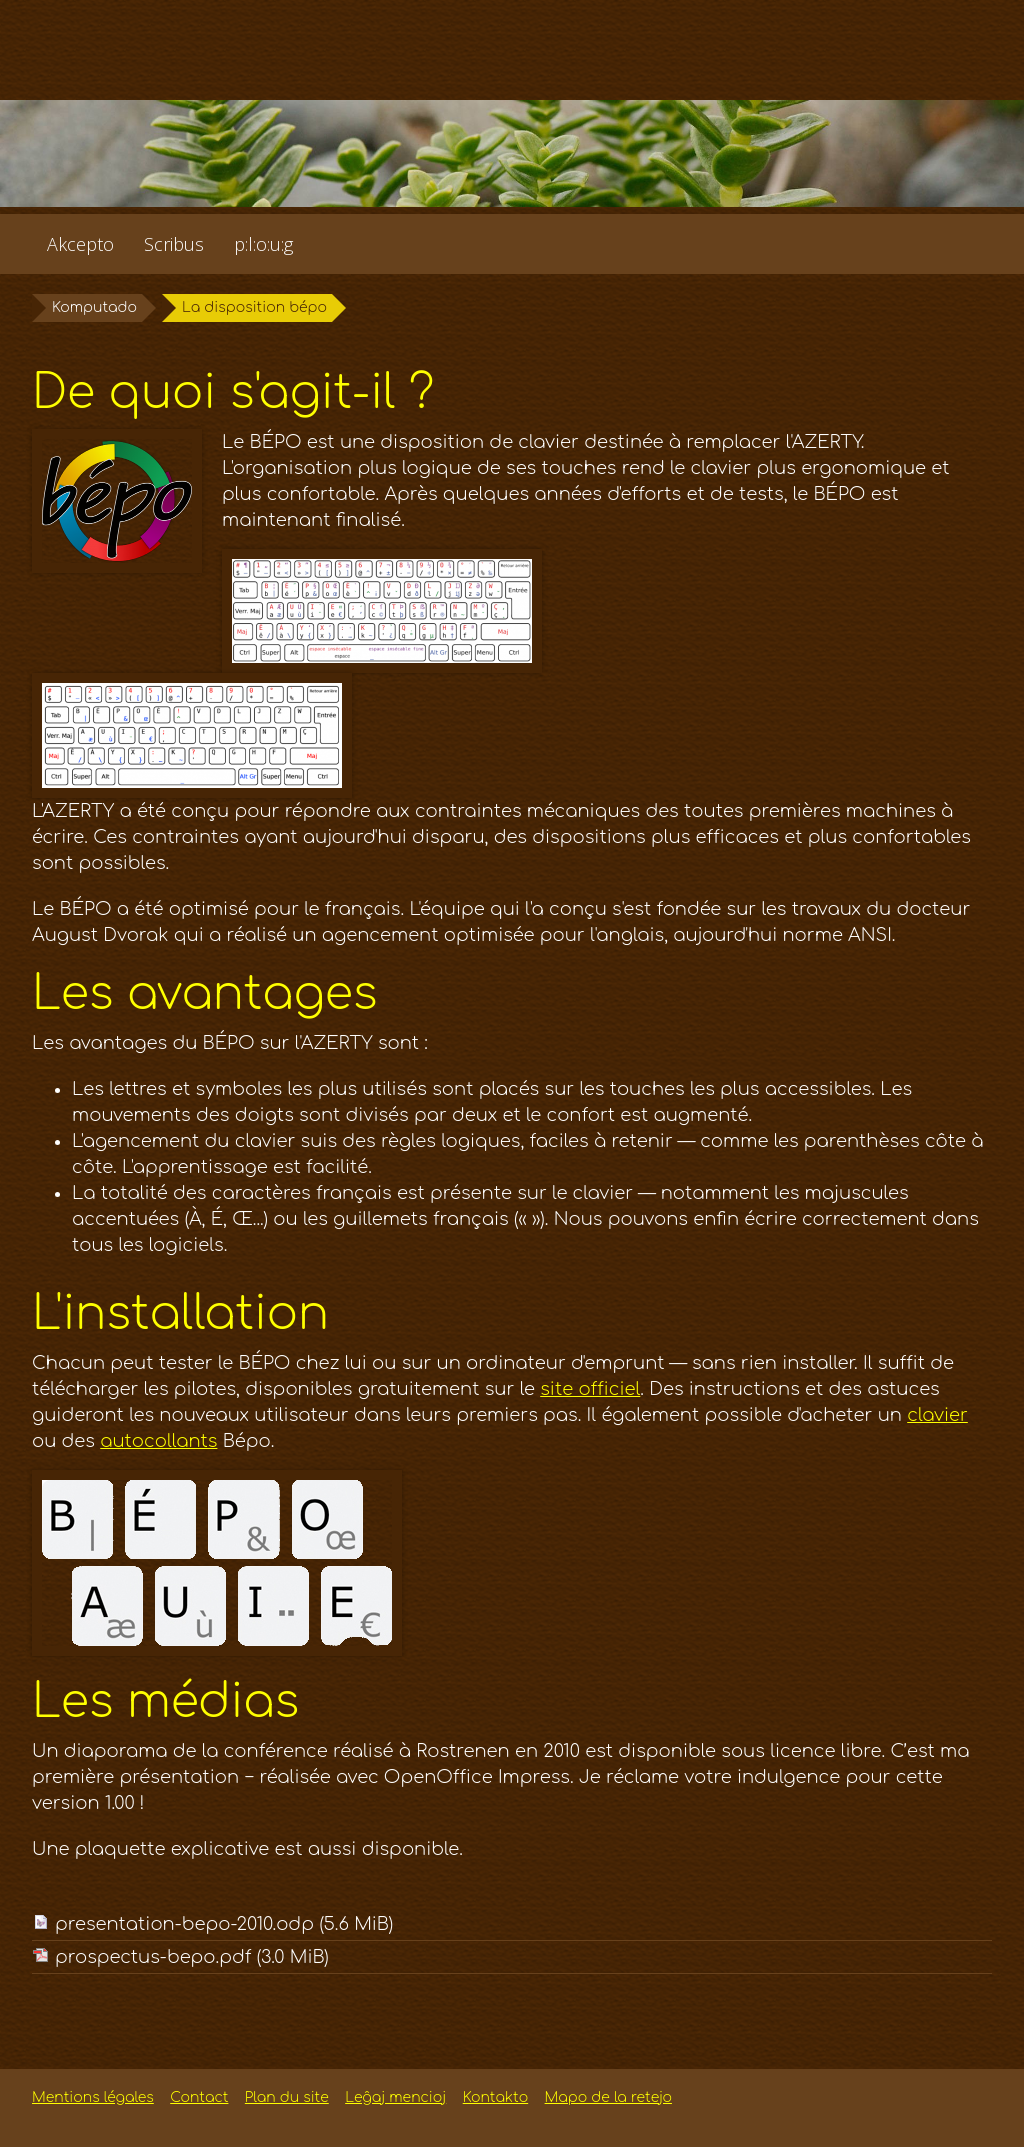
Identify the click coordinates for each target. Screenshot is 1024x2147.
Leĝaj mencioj (395, 2097)
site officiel (590, 1389)
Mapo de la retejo (608, 2097)
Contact (199, 2097)
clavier (937, 1415)
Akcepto (80, 244)
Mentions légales (93, 2097)
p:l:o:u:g (263, 244)
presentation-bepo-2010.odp (224, 1924)
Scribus (174, 244)
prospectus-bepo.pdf (192, 1957)
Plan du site (287, 2097)
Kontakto (495, 2097)
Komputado (94, 307)
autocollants (158, 1441)
